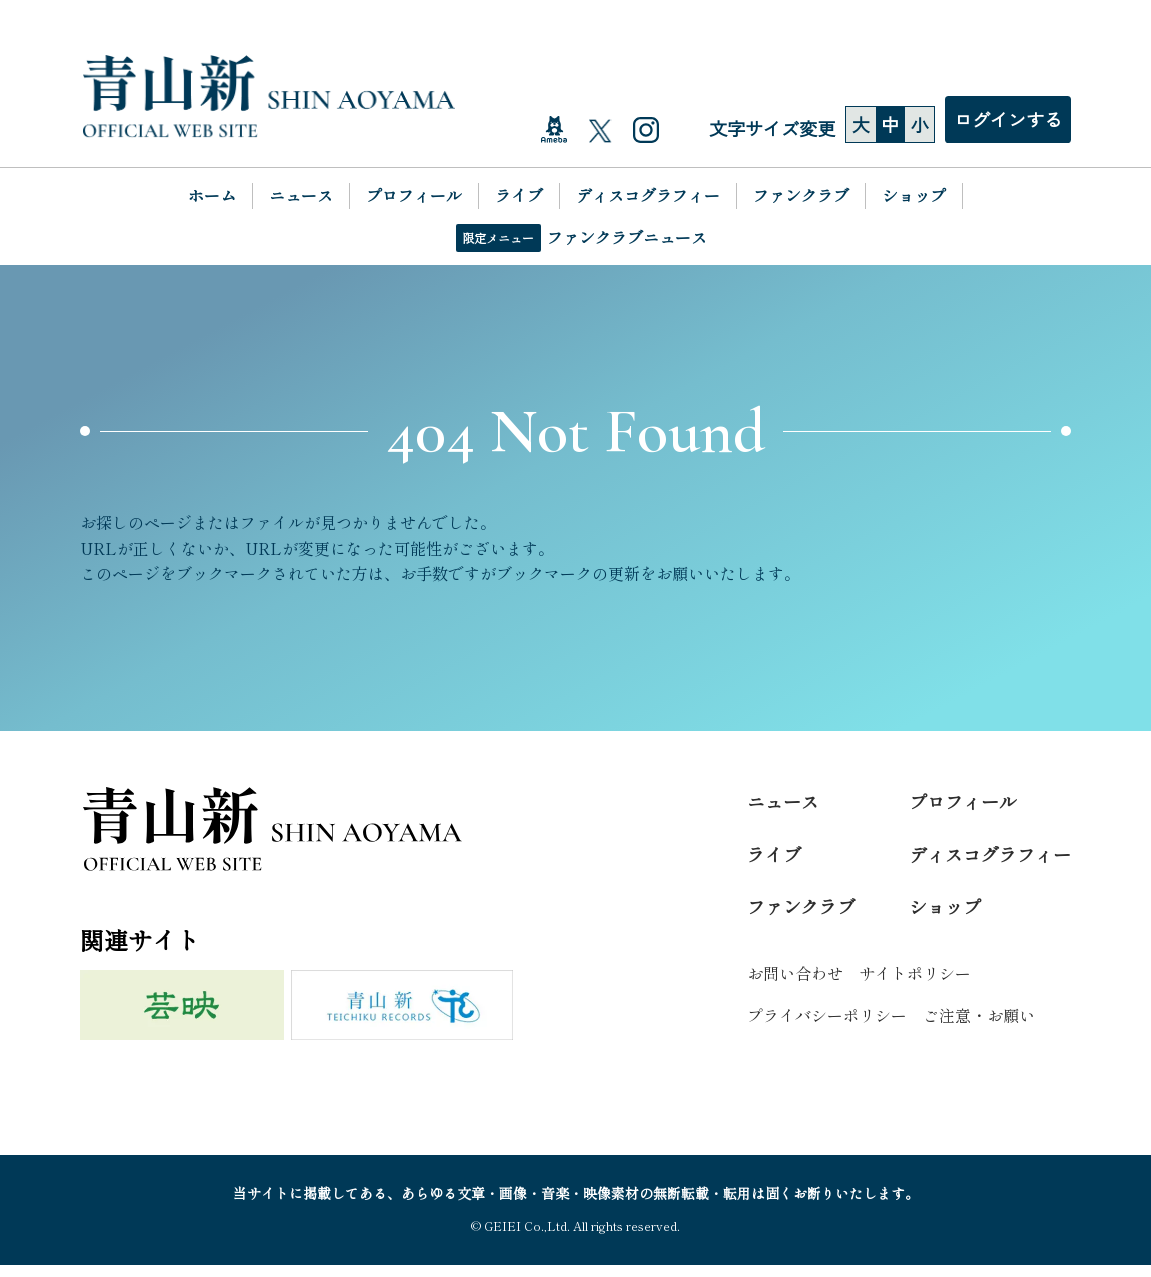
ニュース (301, 197)
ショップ (914, 197)
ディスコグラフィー (648, 197)
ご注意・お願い (979, 1027)
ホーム (212, 197)
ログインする (1008, 121)
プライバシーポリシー (827, 1027)
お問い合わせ (795, 985)
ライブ (519, 197)
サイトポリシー (915, 985)
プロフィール (414, 197)
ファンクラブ (801, 197)
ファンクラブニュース (627, 238)
